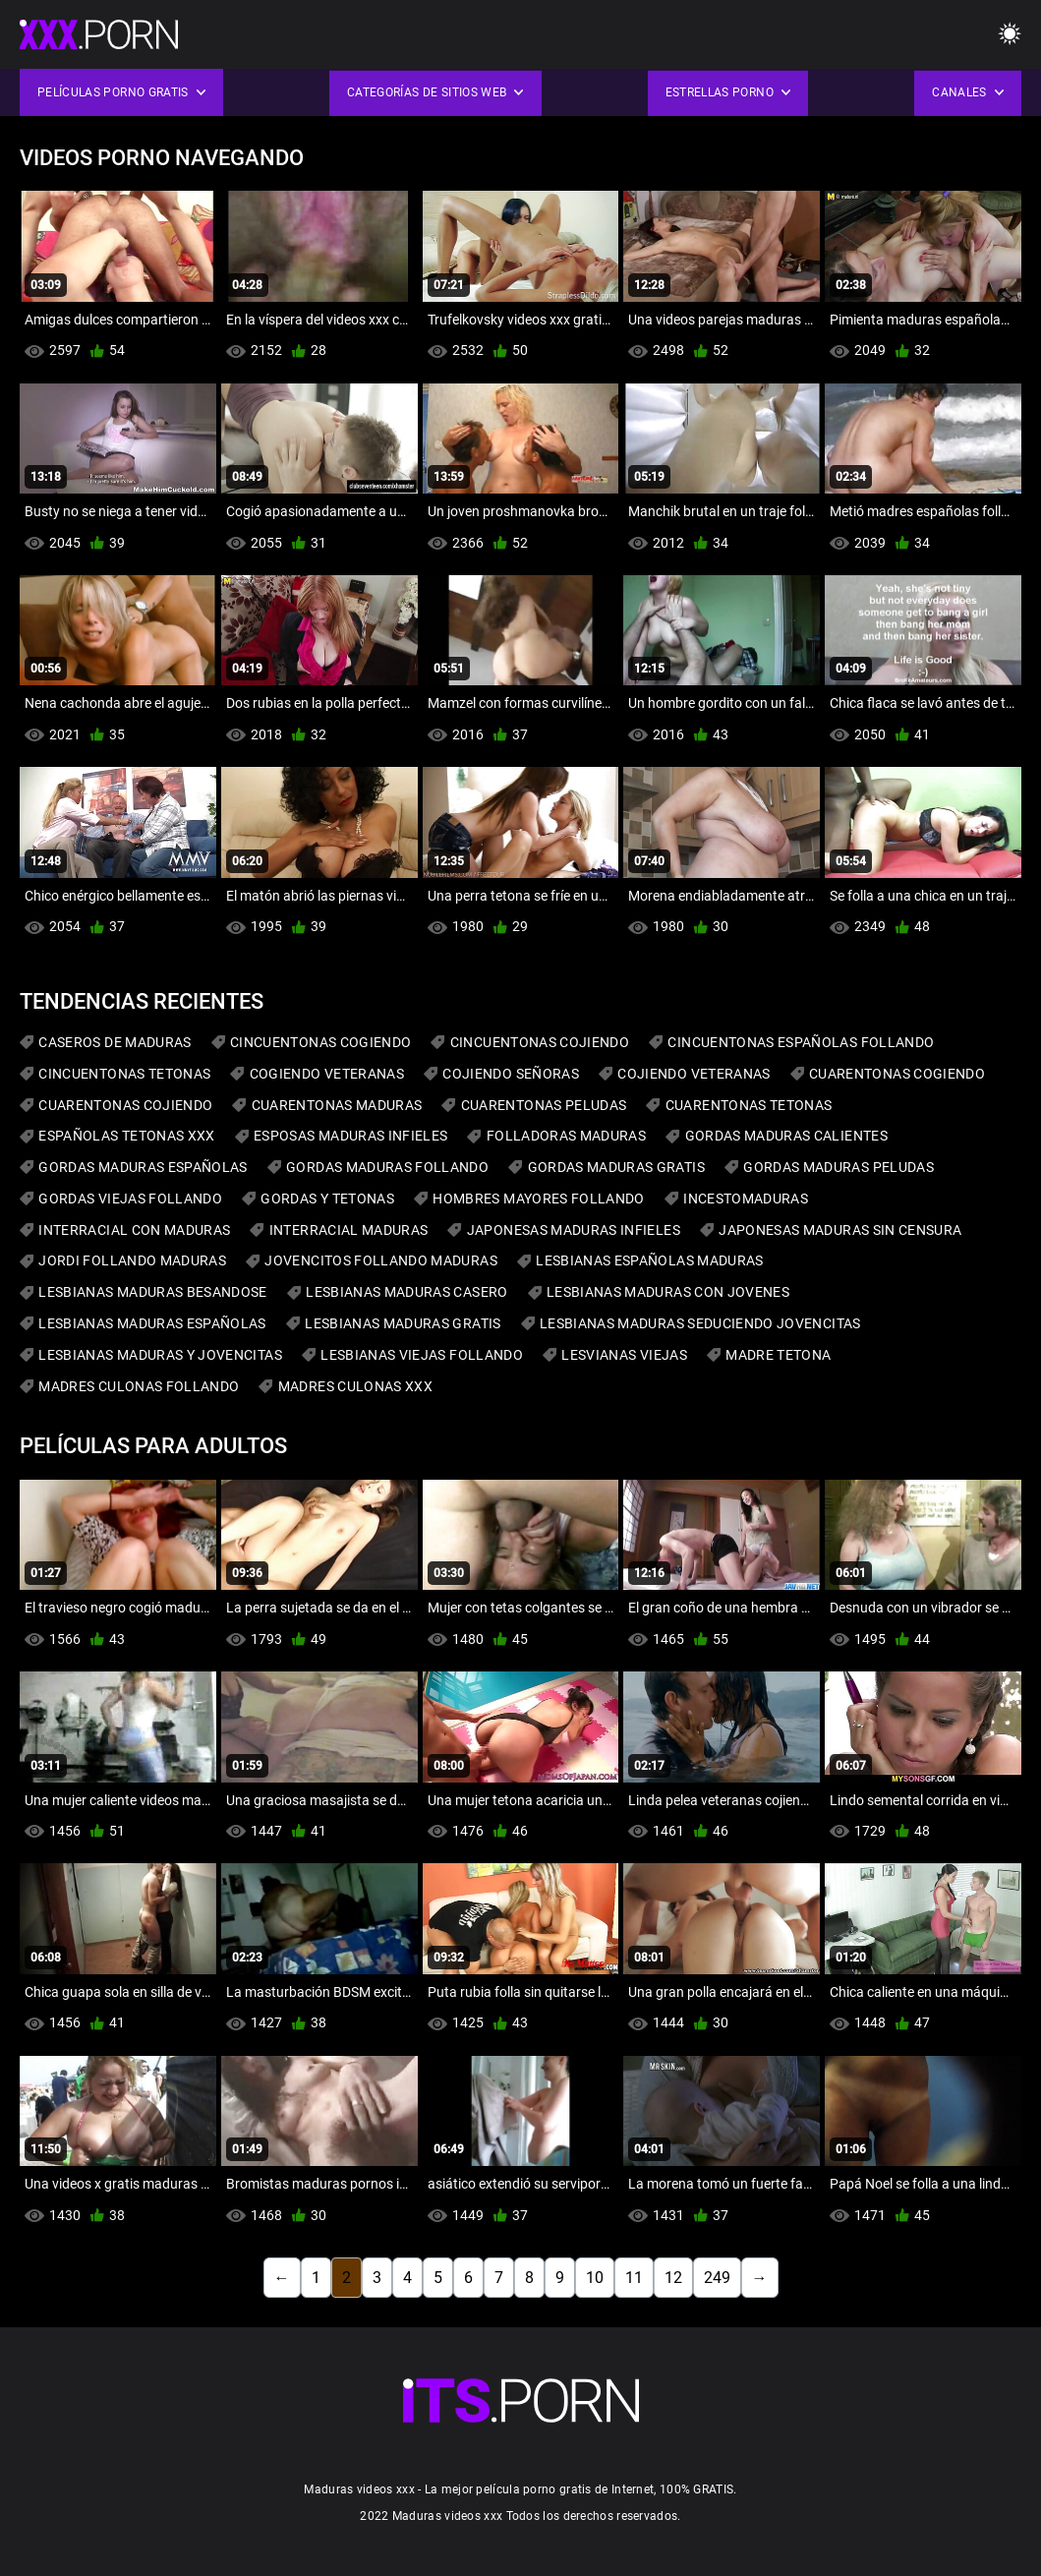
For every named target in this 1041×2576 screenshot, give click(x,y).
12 (673, 2277)
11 (634, 2277)
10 (595, 2277)
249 (717, 2277)
